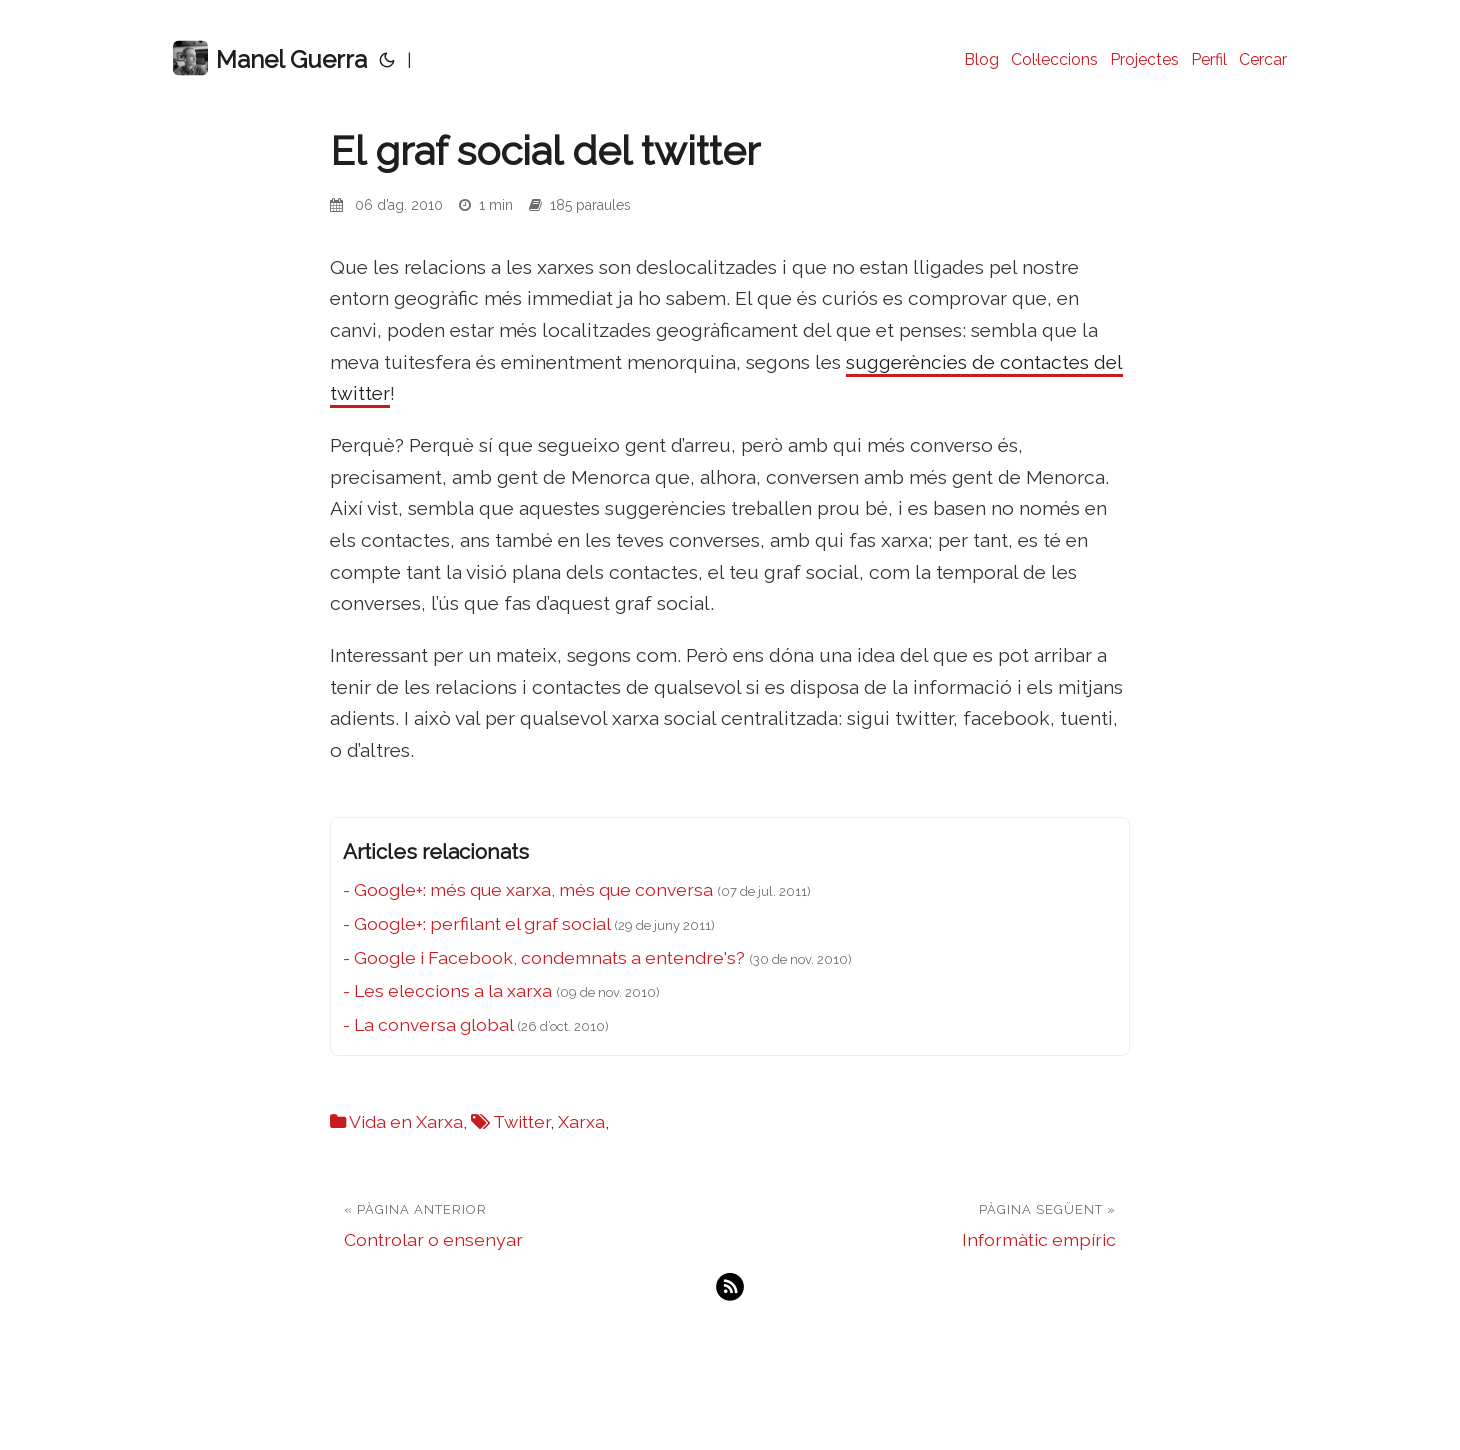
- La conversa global (428, 1024)
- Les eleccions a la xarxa (447, 990)
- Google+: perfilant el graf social (476, 923)
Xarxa (581, 1121)
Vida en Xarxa (406, 1121)
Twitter (521, 1121)
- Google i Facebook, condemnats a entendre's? (544, 957)
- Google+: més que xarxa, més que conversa (528, 889)
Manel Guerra (270, 58)
